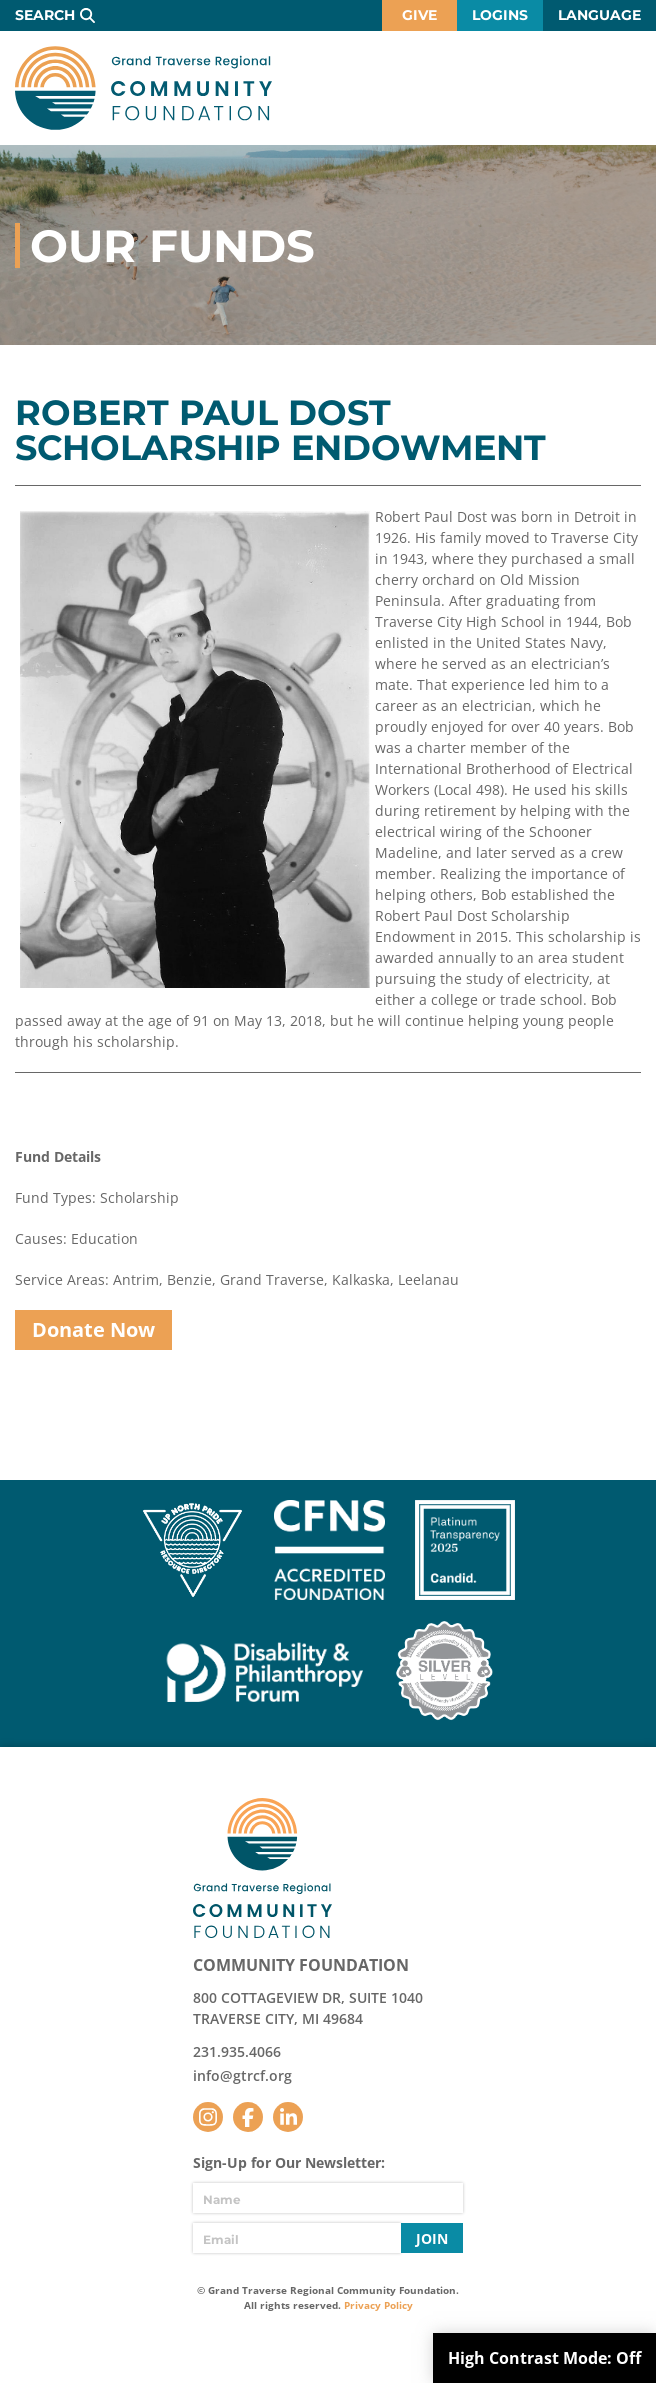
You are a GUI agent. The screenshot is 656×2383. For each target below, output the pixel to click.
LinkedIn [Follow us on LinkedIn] (288, 2117)
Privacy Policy (378, 2305)
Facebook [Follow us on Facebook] (248, 2117)
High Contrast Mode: (544, 2358)
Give (419, 15)
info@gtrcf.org (242, 2075)
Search (45, 15)
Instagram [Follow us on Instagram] (208, 2117)
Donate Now (93, 1329)
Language (599, 15)
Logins (500, 15)
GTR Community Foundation (143, 88)
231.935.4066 (237, 2051)
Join (432, 2238)
